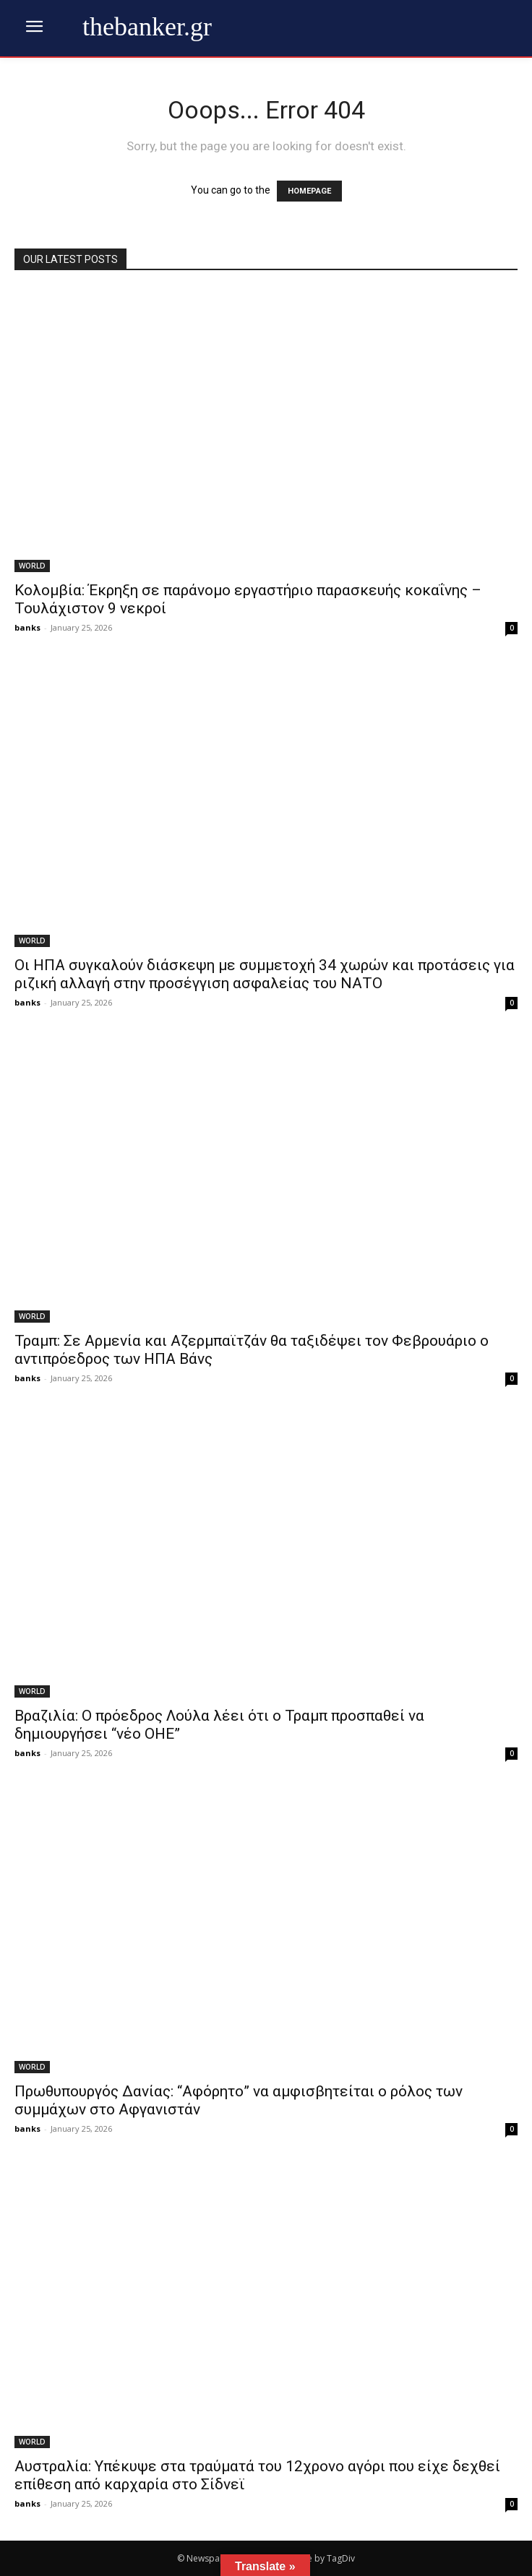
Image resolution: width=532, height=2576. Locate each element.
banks (27, 627)
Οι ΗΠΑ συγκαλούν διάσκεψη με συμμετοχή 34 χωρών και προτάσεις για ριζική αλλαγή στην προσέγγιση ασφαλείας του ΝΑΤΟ (264, 974)
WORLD (32, 566)
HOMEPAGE (309, 191)
